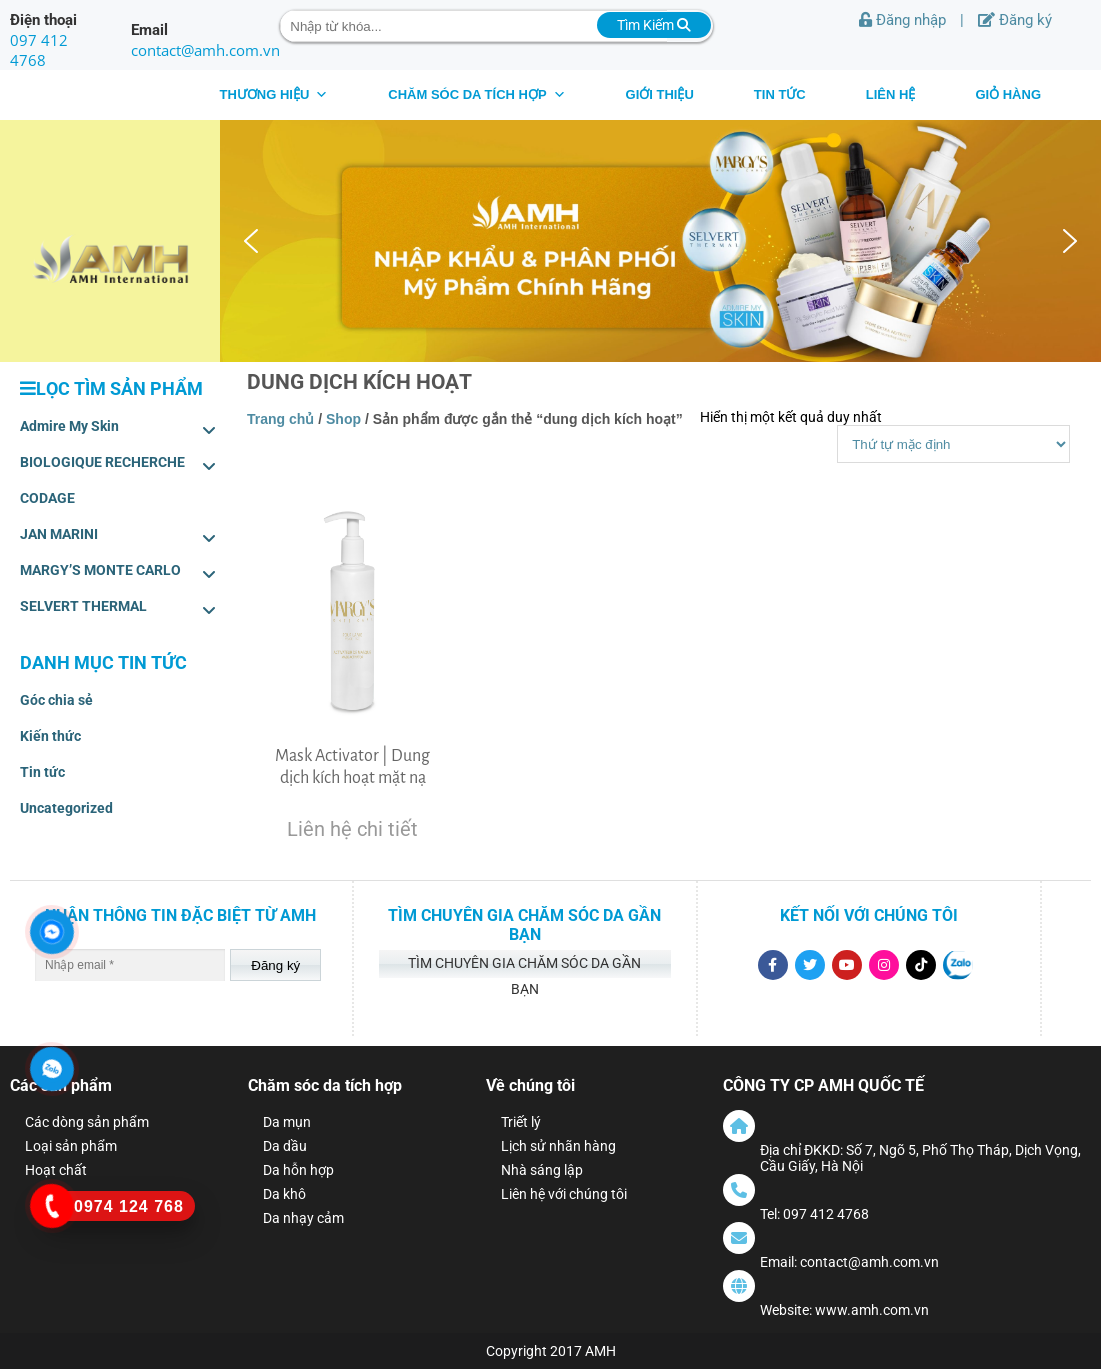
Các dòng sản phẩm (87, 1122)
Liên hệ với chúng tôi (564, 1194)
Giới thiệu (660, 94)
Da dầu (285, 1146)
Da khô (284, 1194)
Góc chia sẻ (56, 700)
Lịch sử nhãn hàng (558, 1146)
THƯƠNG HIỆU (273, 94)
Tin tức (780, 94)
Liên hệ (891, 94)
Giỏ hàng (1008, 94)
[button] (251, 241)
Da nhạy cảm (303, 1218)
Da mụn (287, 1122)
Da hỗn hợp (298, 1170)
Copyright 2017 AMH (551, 1351)
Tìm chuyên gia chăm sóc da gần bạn (524, 966)
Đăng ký (1015, 20)
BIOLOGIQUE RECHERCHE (118, 466)
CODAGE (47, 498)
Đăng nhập (902, 20)
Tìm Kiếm (654, 25)
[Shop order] (953, 444)
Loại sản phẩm (71, 1146)
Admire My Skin (118, 430)
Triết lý (521, 1122)
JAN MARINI (118, 538)
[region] (660, 241)
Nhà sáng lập (542, 1170)
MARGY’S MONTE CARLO (118, 574)
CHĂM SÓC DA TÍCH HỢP (476, 94)
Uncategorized (66, 808)
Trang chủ (280, 419)
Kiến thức (50, 736)
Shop (343, 419)
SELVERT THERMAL (118, 610)
